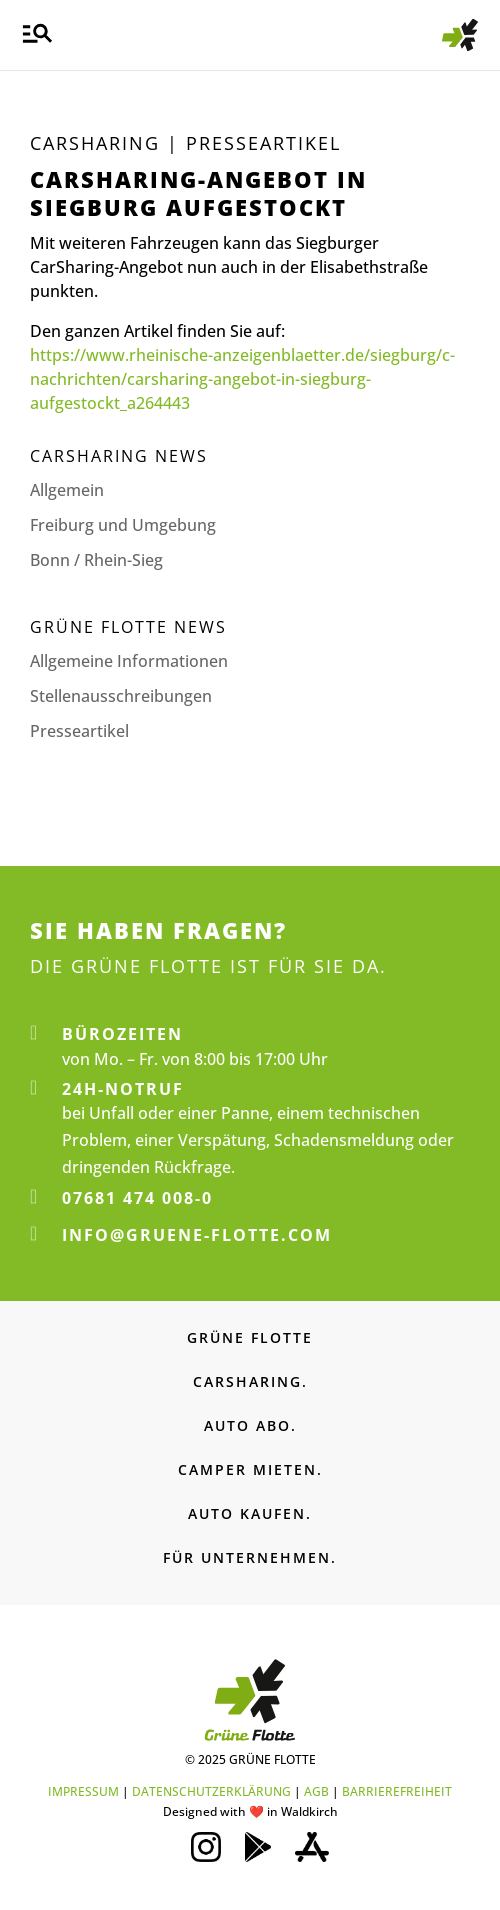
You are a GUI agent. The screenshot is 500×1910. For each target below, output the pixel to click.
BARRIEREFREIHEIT (397, 1791)
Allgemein (67, 490)
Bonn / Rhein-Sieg (96, 560)
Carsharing (95, 143)
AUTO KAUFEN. (250, 1513)
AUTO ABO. (250, 1425)
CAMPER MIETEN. (250, 1469)
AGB (316, 1791)
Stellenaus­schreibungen (121, 696)
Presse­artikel (263, 143)
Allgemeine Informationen (129, 661)
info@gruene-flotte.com (197, 1235)
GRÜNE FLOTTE (250, 1337)
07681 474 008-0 (137, 1198)
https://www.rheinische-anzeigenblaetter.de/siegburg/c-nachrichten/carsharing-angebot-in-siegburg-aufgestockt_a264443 (242, 379)
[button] (37, 35)
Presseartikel (79, 731)
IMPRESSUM (83, 1791)
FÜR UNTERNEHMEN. (250, 1557)
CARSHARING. (250, 1381)
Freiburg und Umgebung (123, 525)
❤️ (256, 1811)
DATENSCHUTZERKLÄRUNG (211, 1791)
